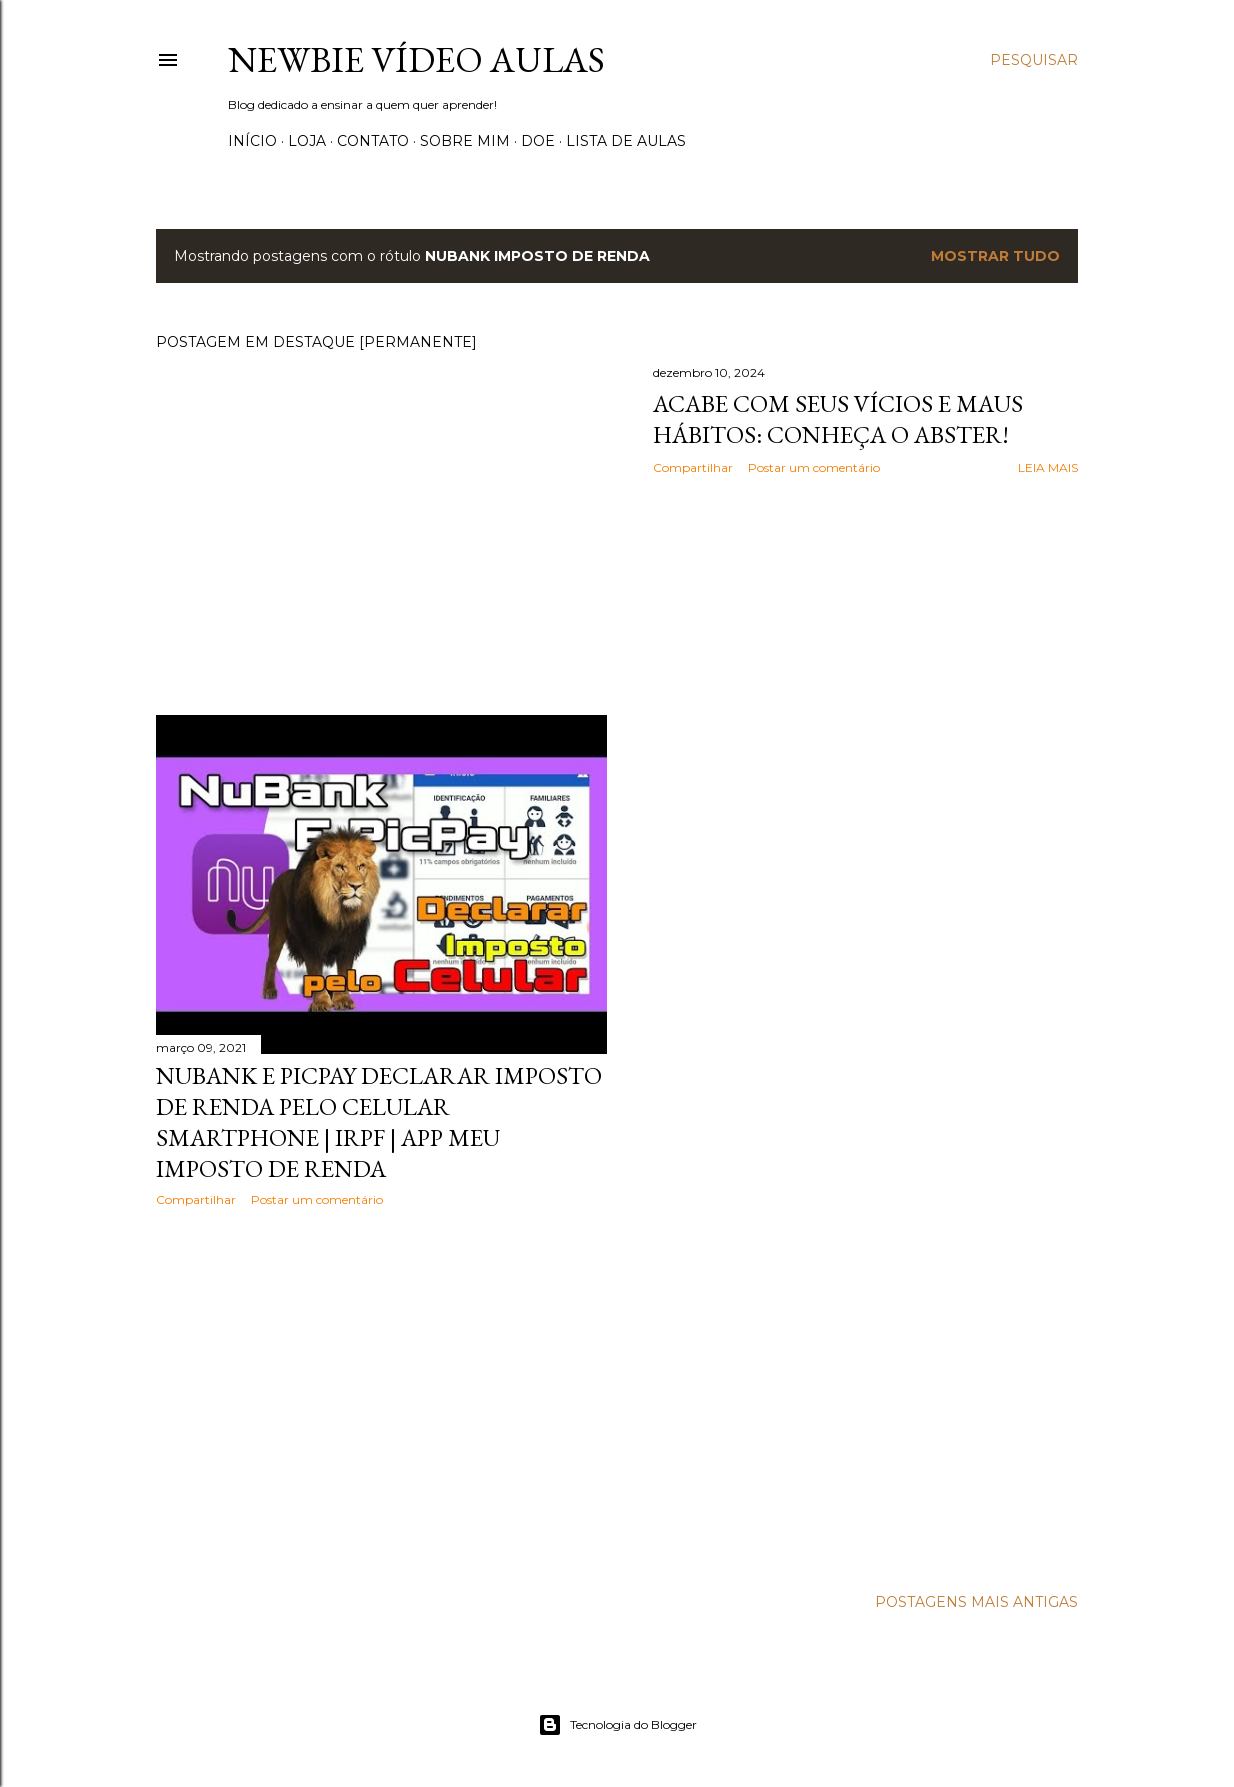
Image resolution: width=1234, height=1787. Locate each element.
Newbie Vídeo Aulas (416, 59)
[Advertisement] (381, 1397)
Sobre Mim (465, 141)
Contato (373, 141)
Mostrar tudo (995, 256)
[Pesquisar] (1034, 60)
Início (252, 141)
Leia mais (1048, 467)
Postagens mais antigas (976, 1602)
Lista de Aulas (626, 141)
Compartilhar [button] (693, 467)
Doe (538, 141)
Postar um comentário (814, 467)
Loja (307, 141)
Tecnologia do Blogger (617, 1725)
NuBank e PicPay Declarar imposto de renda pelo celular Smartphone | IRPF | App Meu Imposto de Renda (379, 1122)
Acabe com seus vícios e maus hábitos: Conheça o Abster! (838, 419)
